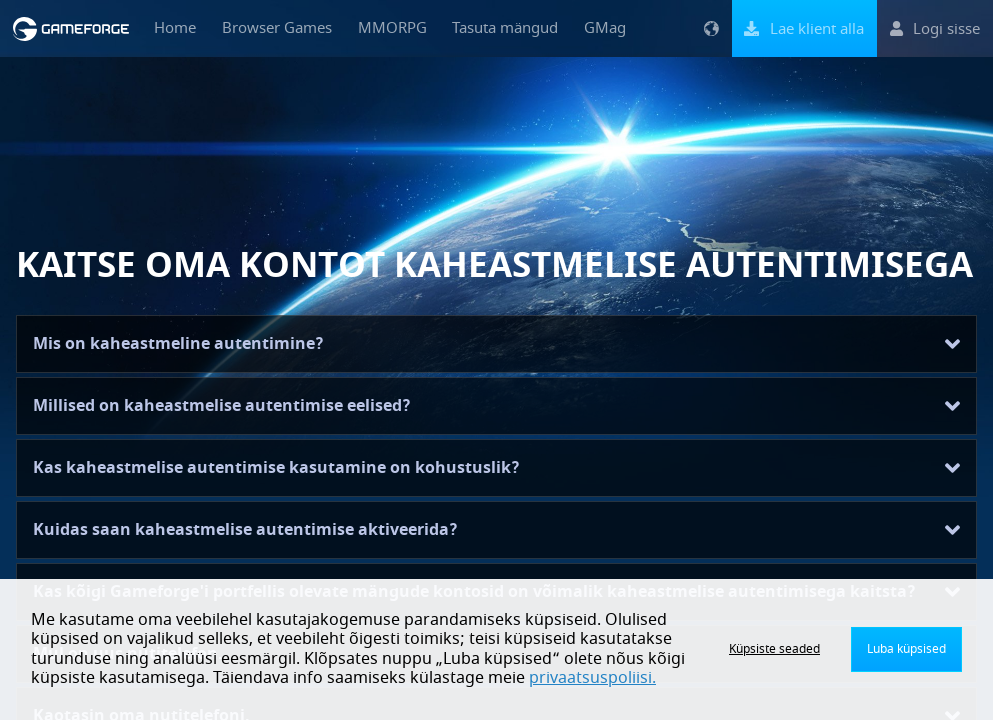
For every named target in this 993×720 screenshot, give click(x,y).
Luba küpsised (906, 649)
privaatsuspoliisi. (592, 678)
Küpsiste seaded (774, 649)
